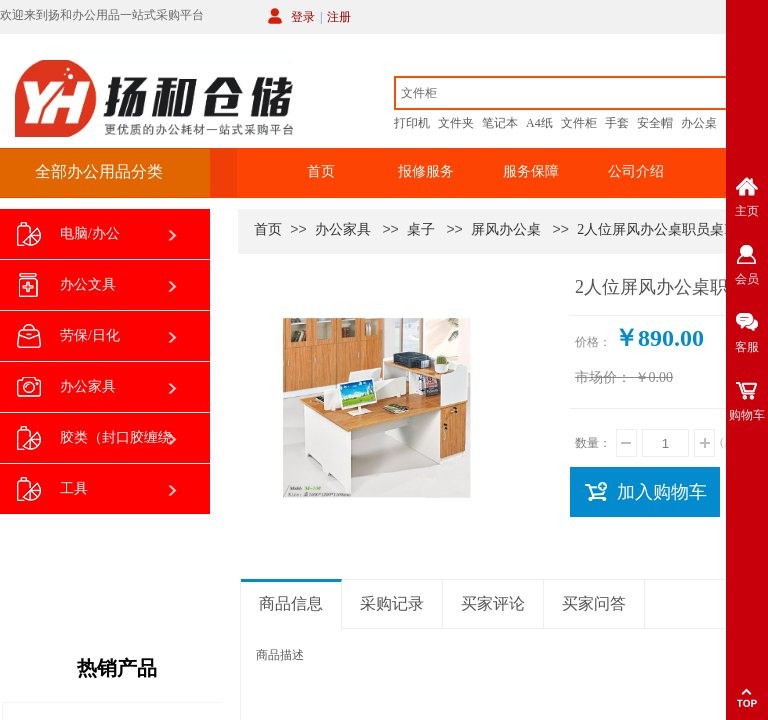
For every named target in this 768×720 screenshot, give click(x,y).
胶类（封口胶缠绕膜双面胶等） (94, 445)
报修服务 (426, 171)
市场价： (603, 377)
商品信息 (291, 603)
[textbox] (561, 93)
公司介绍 (636, 171)
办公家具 (343, 229)
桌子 (421, 229)
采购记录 (392, 603)
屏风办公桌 (506, 229)
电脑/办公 (68, 234)
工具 (52, 489)
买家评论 (493, 603)
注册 (339, 17)
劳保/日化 (68, 336)
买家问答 (594, 603)
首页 (321, 171)
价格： (593, 342)
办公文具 (66, 285)
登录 (303, 17)
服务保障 (531, 171)
